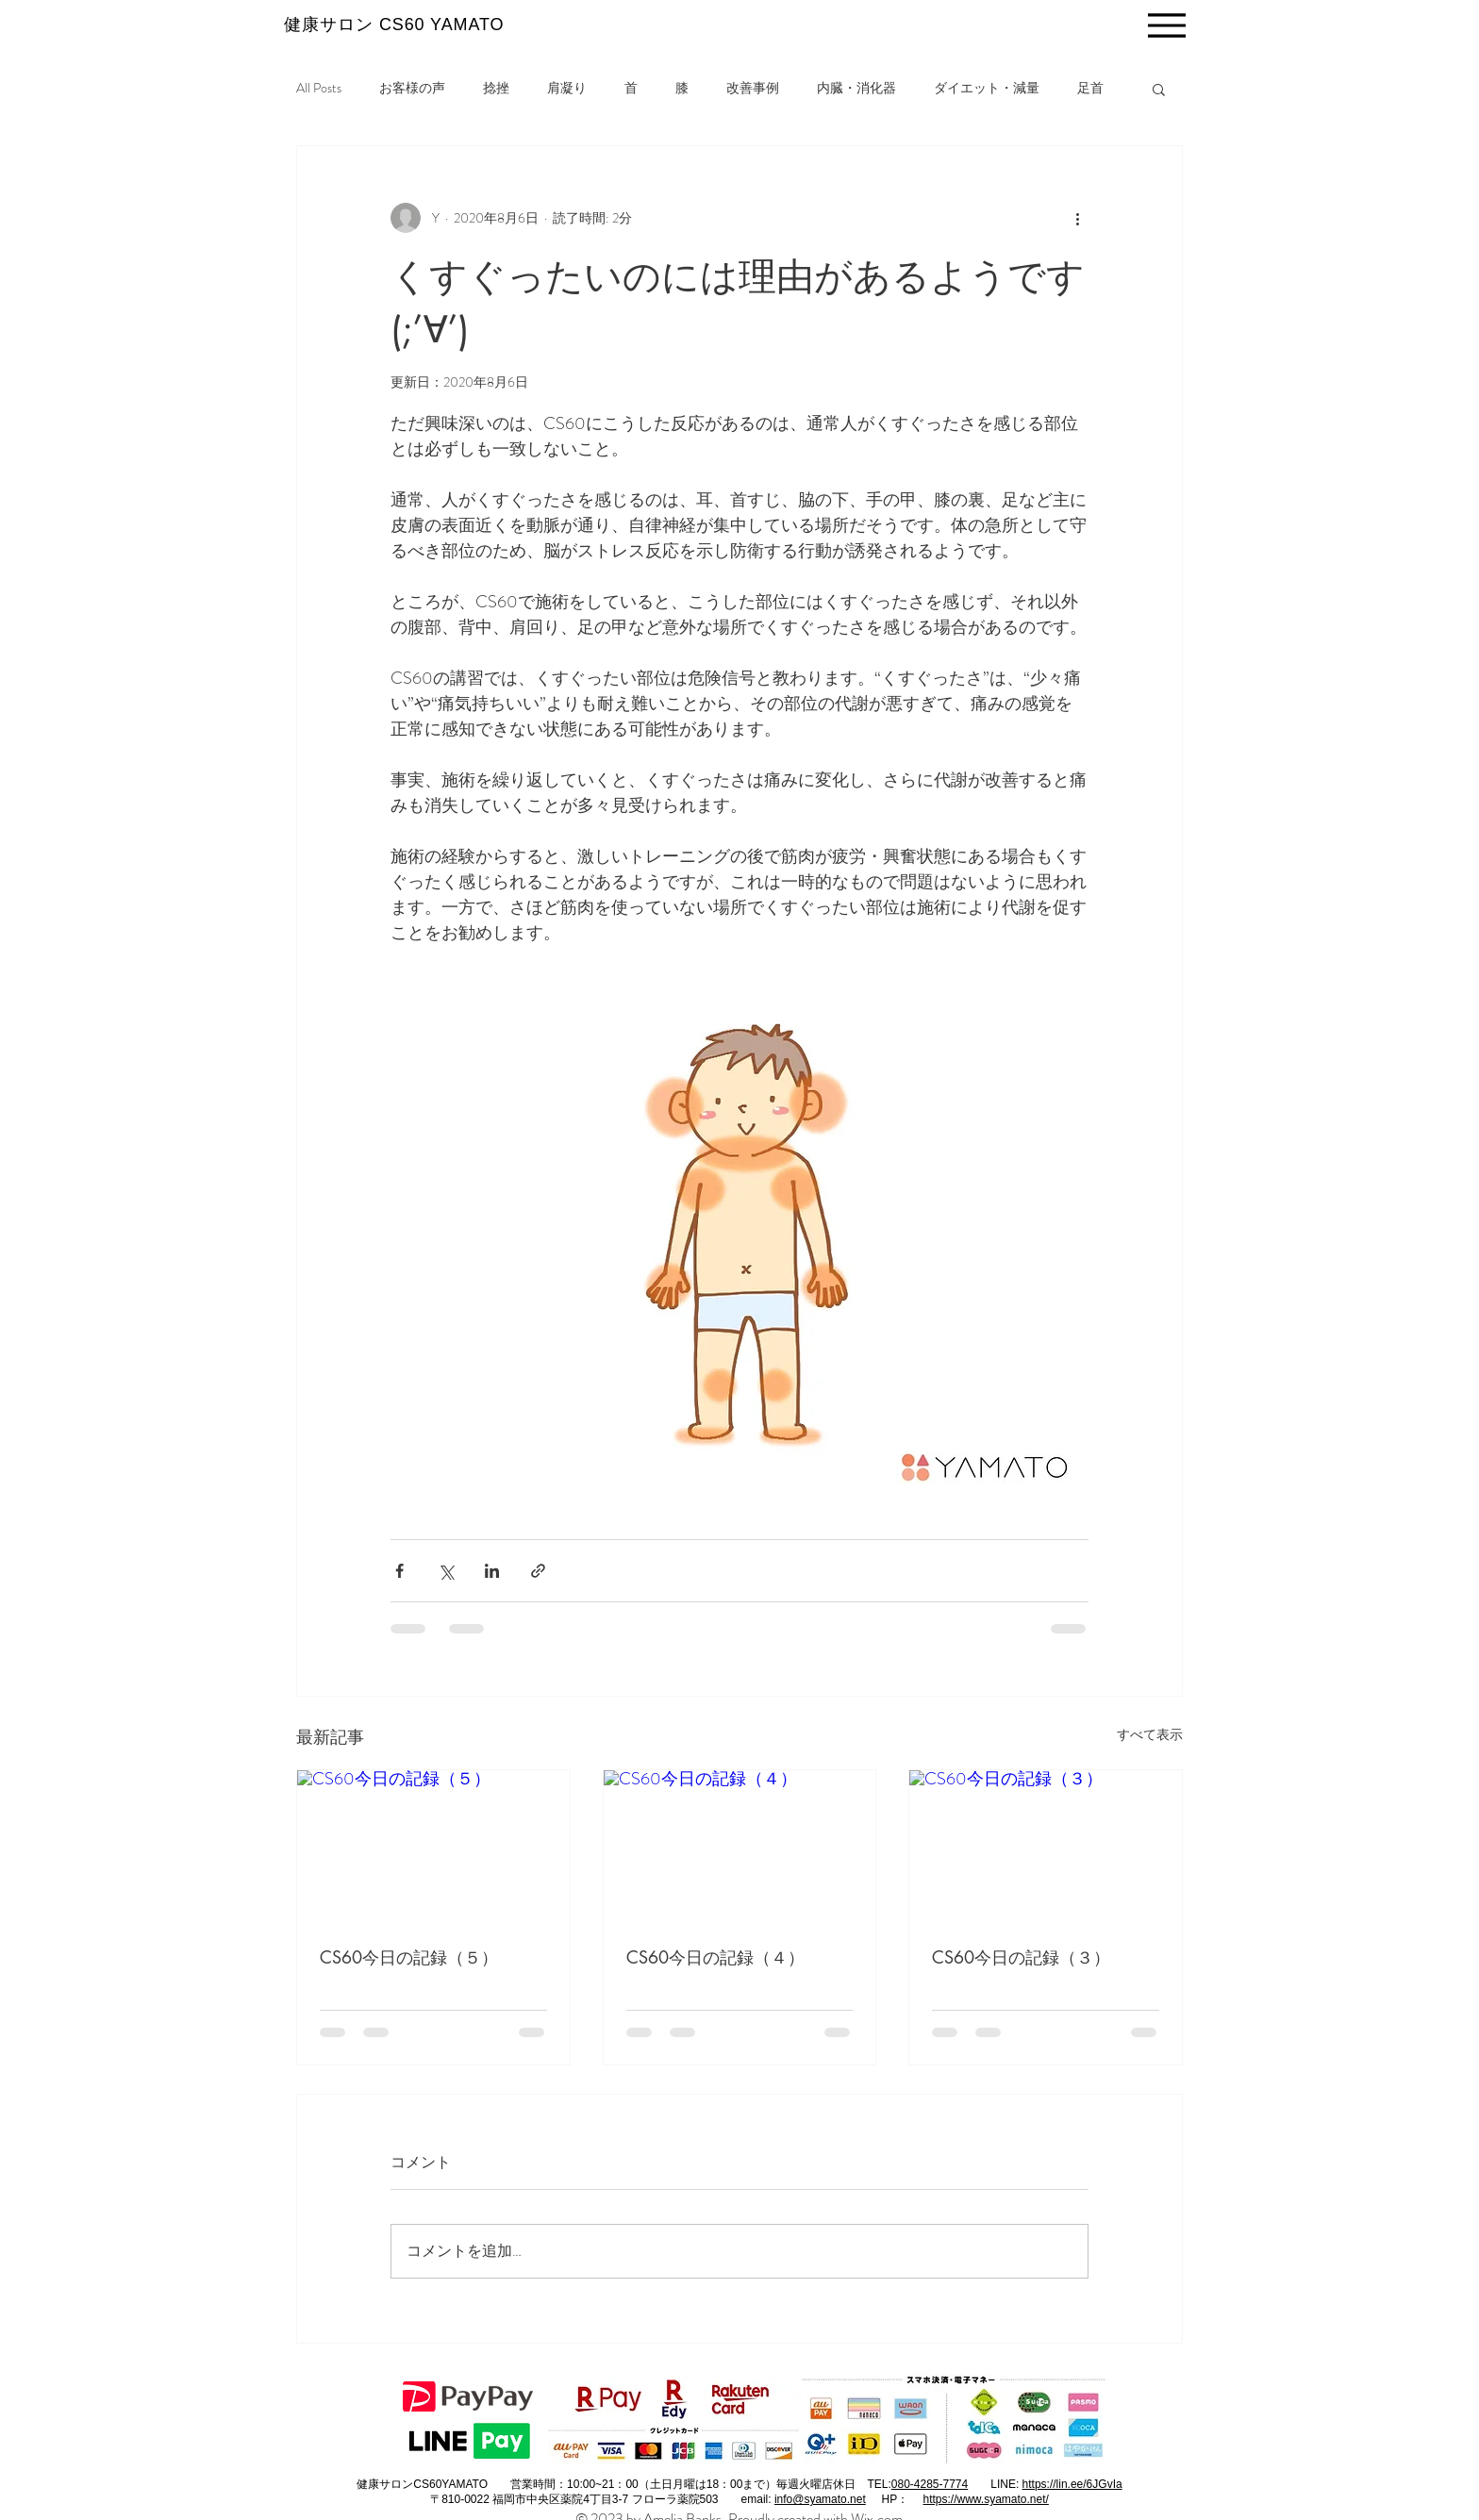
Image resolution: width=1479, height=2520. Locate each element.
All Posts (318, 88)
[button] (1159, 88)
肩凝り (567, 88)
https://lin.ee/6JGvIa (1072, 2484)
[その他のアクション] (1077, 218)
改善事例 (752, 88)
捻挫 (496, 88)
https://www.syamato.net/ (985, 2499)
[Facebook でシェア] (399, 1571)
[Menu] (1166, 25)
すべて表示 (1150, 1734)
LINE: (1006, 2484)
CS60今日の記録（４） (715, 1957)
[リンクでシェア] (538, 1571)
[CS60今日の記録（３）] (1045, 1846)
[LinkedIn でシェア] (492, 1571)
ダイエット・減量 (986, 88)
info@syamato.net (820, 2499)
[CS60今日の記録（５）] (433, 1846)
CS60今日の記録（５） (409, 1957)
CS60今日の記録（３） (1021, 1957)
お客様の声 (412, 88)
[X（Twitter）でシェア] (446, 1571)
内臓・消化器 (856, 88)
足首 (1090, 88)
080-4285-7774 (929, 2484)
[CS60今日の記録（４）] (740, 1846)
